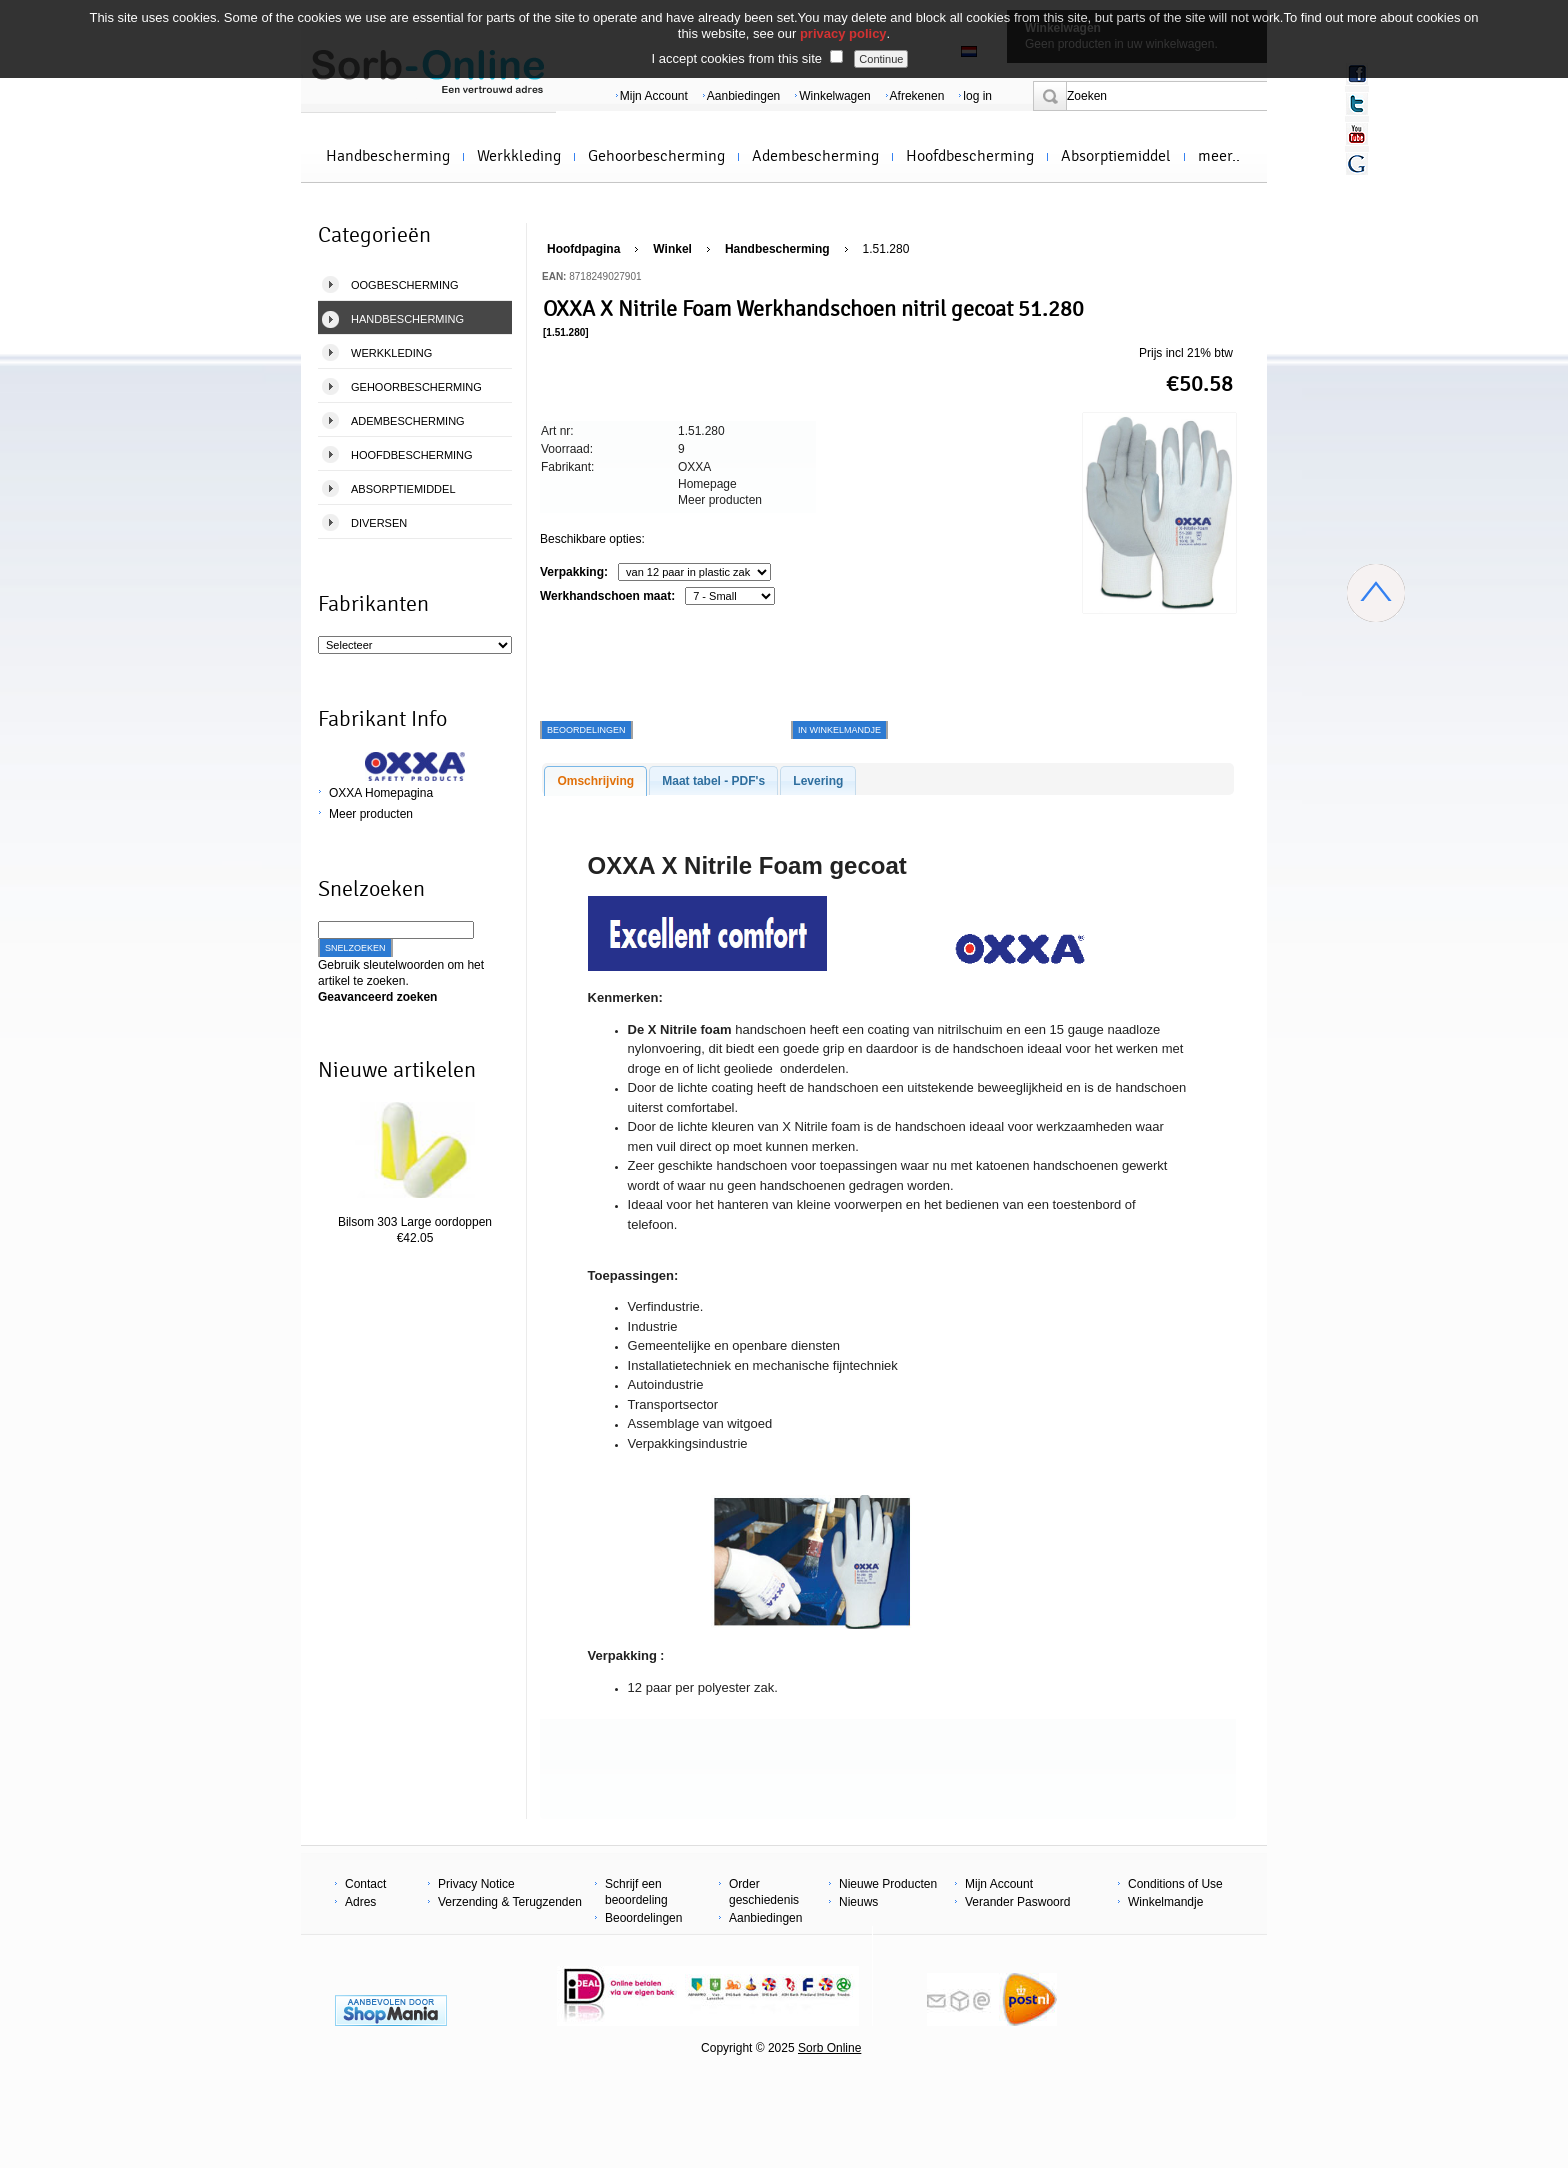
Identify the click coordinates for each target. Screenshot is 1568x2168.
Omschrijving (595, 781)
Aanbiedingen (743, 96)
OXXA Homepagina (381, 793)
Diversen (379, 523)
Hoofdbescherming (970, 156)
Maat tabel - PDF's (713, 781)
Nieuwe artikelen (397, 1070)
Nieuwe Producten (888, 1884)
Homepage (707, 484)
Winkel (672, 249)
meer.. (1219, 156)
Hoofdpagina (583, 249)
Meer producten (371, 814)
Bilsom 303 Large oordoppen (415, 1222)
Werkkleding (519, 156)
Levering (818, 781)
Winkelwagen (834, 96)
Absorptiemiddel (1116, 156)
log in (977, 96)
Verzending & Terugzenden (510, 1902)
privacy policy (843, 33)
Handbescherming (388, 156)
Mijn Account (654, 96)
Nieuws (858, 1902)
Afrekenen (917, 96)
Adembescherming (815, 156)
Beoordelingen (643, 1918)
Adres (360, 1902)
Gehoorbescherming (656, 156)
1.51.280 (886, 249)
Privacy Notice (476, 1884)
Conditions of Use (1175, 1884)
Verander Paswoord (1017, 1902)
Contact (365, 1884)
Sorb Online (829, 2048)
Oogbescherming (405, 285)
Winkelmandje (1165, 1902)
